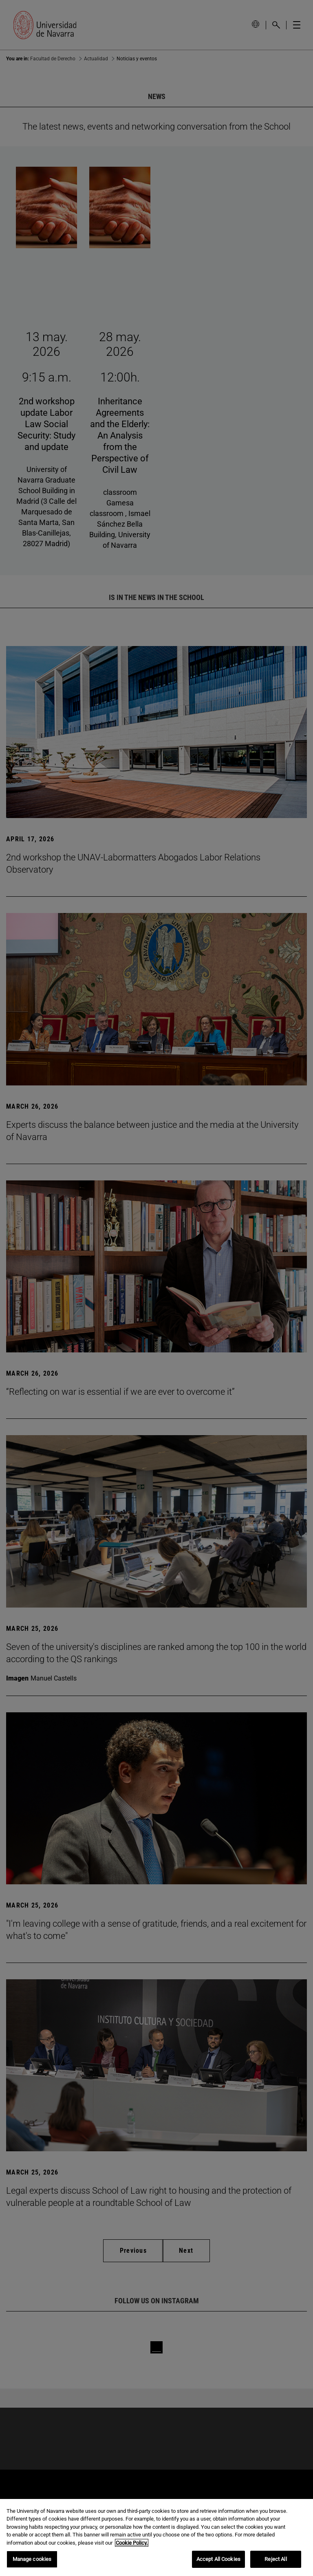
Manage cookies (32, 2559)
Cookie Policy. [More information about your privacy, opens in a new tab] (132, 2543)
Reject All (276, 2559)
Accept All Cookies (218, 2559)
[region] (156, 2537)
